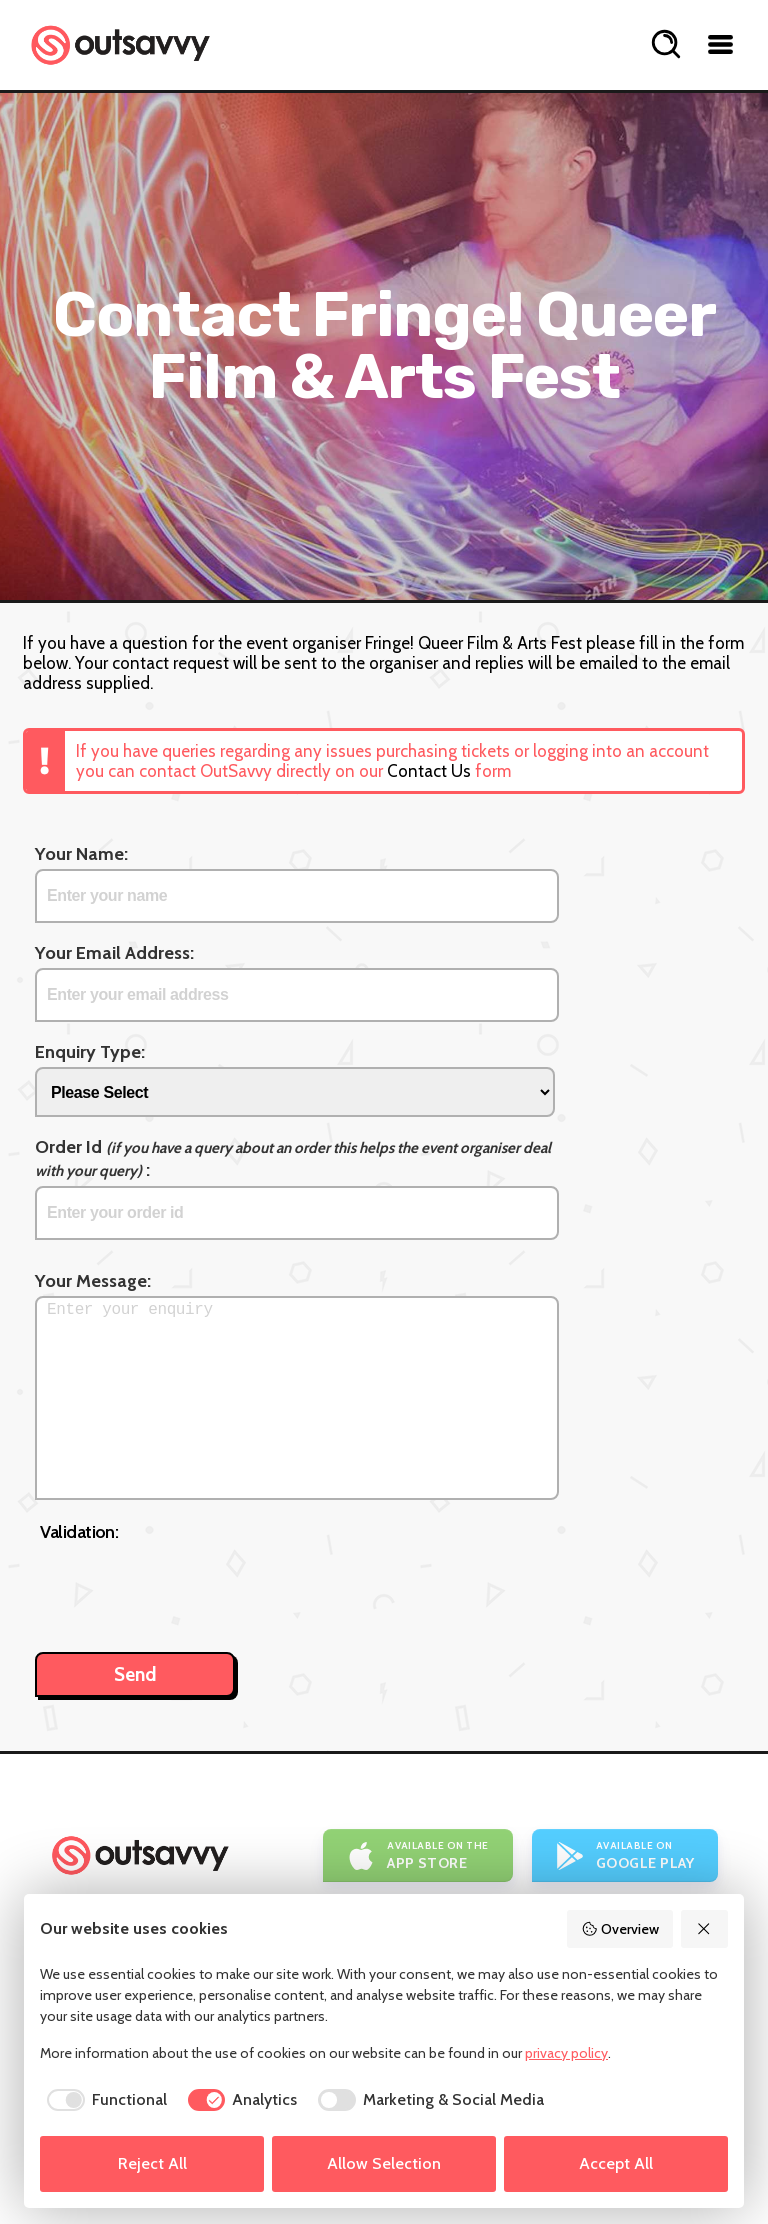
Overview (620, 1929)
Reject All (152, 2163)
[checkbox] (103, 2100)
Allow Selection (384, 2163)
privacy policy (566, 2053)
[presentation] (192, 1587)
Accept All (616, 2163)
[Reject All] (705, 1929)
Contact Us (429, 771)
